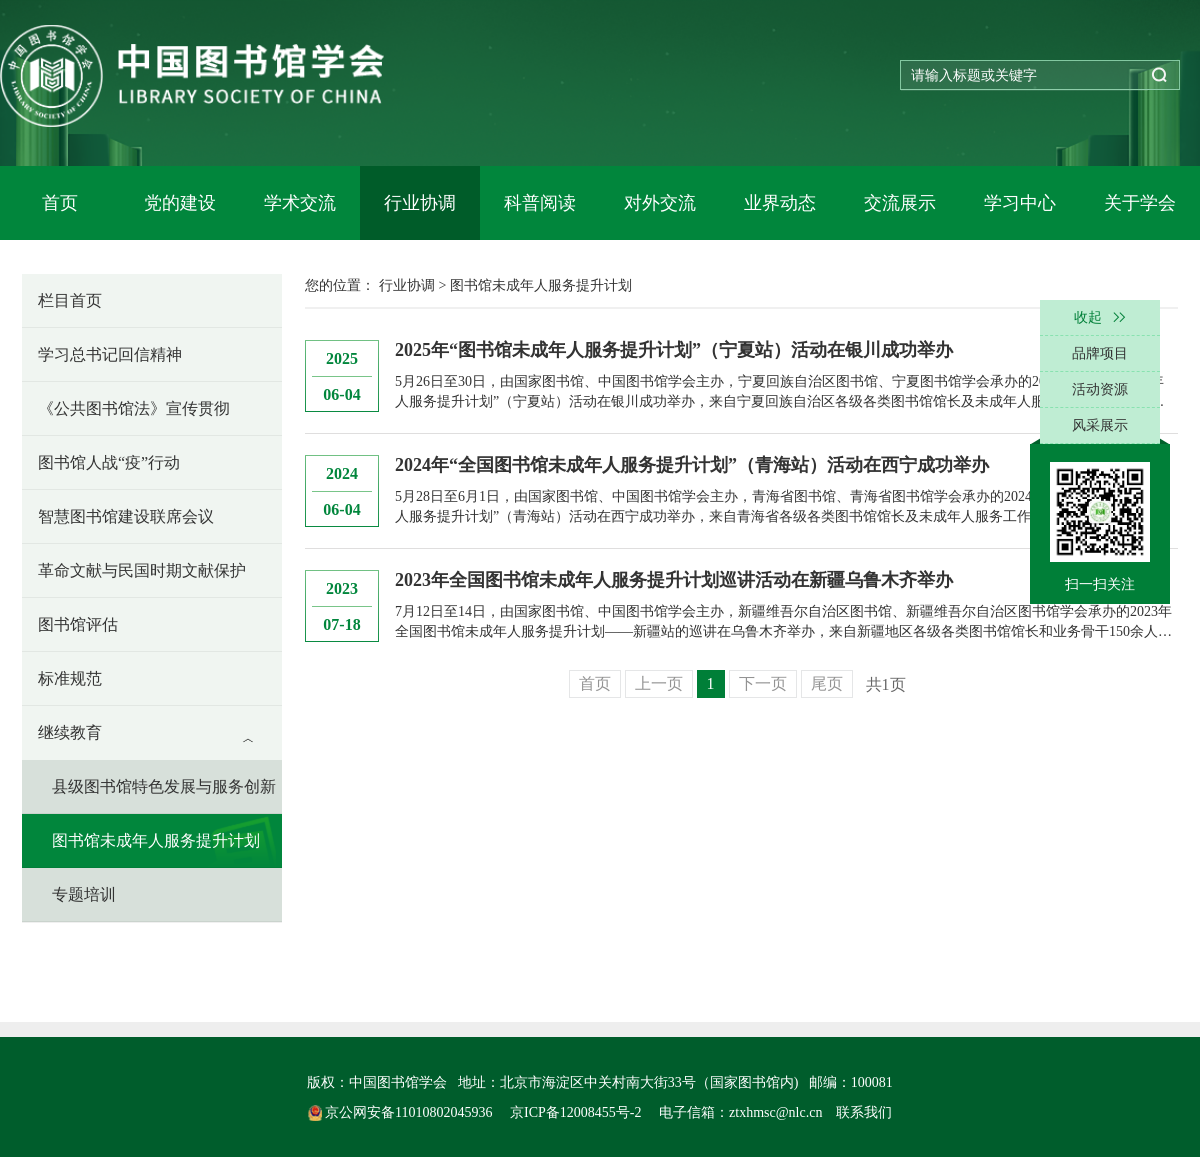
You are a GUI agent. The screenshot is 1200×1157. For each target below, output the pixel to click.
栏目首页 (70, 300)
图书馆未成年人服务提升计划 (156, 840)
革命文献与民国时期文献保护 (142, 570)
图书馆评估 (78, 624)
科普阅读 (540, 203)
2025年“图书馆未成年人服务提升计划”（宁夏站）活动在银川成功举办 (674, 350)
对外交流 (660, 203)
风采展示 (1100, 425)
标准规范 (70, 678)
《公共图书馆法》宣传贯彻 (134, 408)
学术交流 (300, 203)
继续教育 (70, 732)
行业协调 (420, 203)
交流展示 (900, 203)
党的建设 (180, 203)
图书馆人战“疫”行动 (109, 462)
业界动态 (780, 203)
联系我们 (864, 1112)
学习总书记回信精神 (110, 354)
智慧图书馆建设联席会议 (126, 516)
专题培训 (84, 894)
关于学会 (1140, 203)
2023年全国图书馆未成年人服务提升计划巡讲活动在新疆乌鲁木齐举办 (674, 580)
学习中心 (1020, 203)
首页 (60, 203)
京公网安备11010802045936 (402, 1112)
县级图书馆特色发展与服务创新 (164, 786)
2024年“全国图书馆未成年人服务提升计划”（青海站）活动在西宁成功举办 (692, 465)
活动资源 (1100, 389)
